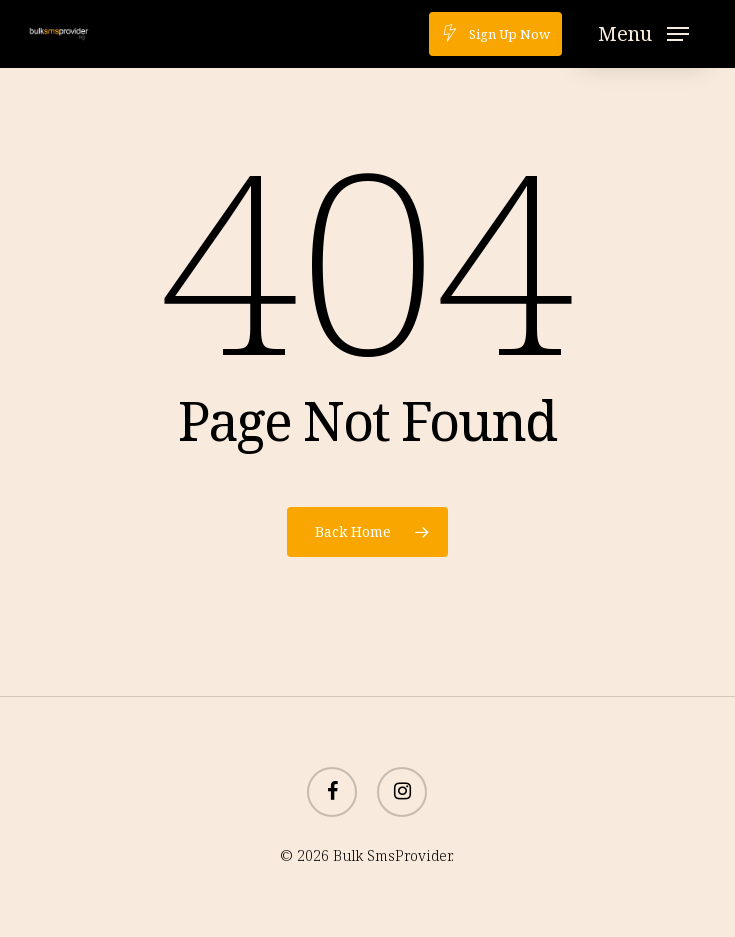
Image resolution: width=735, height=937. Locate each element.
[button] (643, 34)
